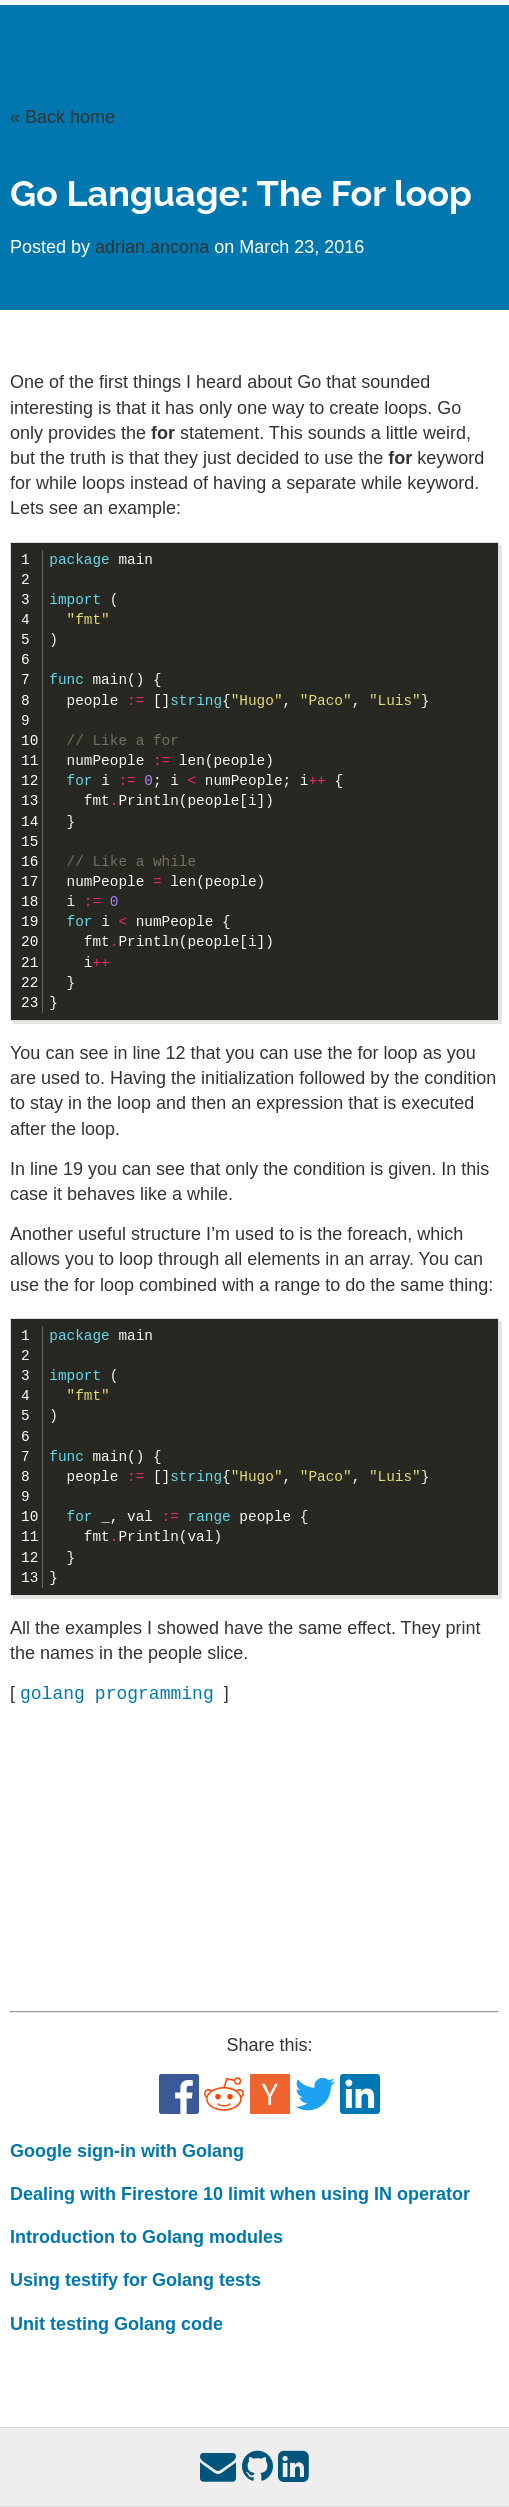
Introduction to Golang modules (146, 2237)
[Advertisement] (254, 1859)
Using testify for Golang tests (135, 2280)
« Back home (62, 117)
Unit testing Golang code (116, 2324)
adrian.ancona (154, 247)
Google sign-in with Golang (127, 2151)
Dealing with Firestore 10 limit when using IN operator (240, 2194)
